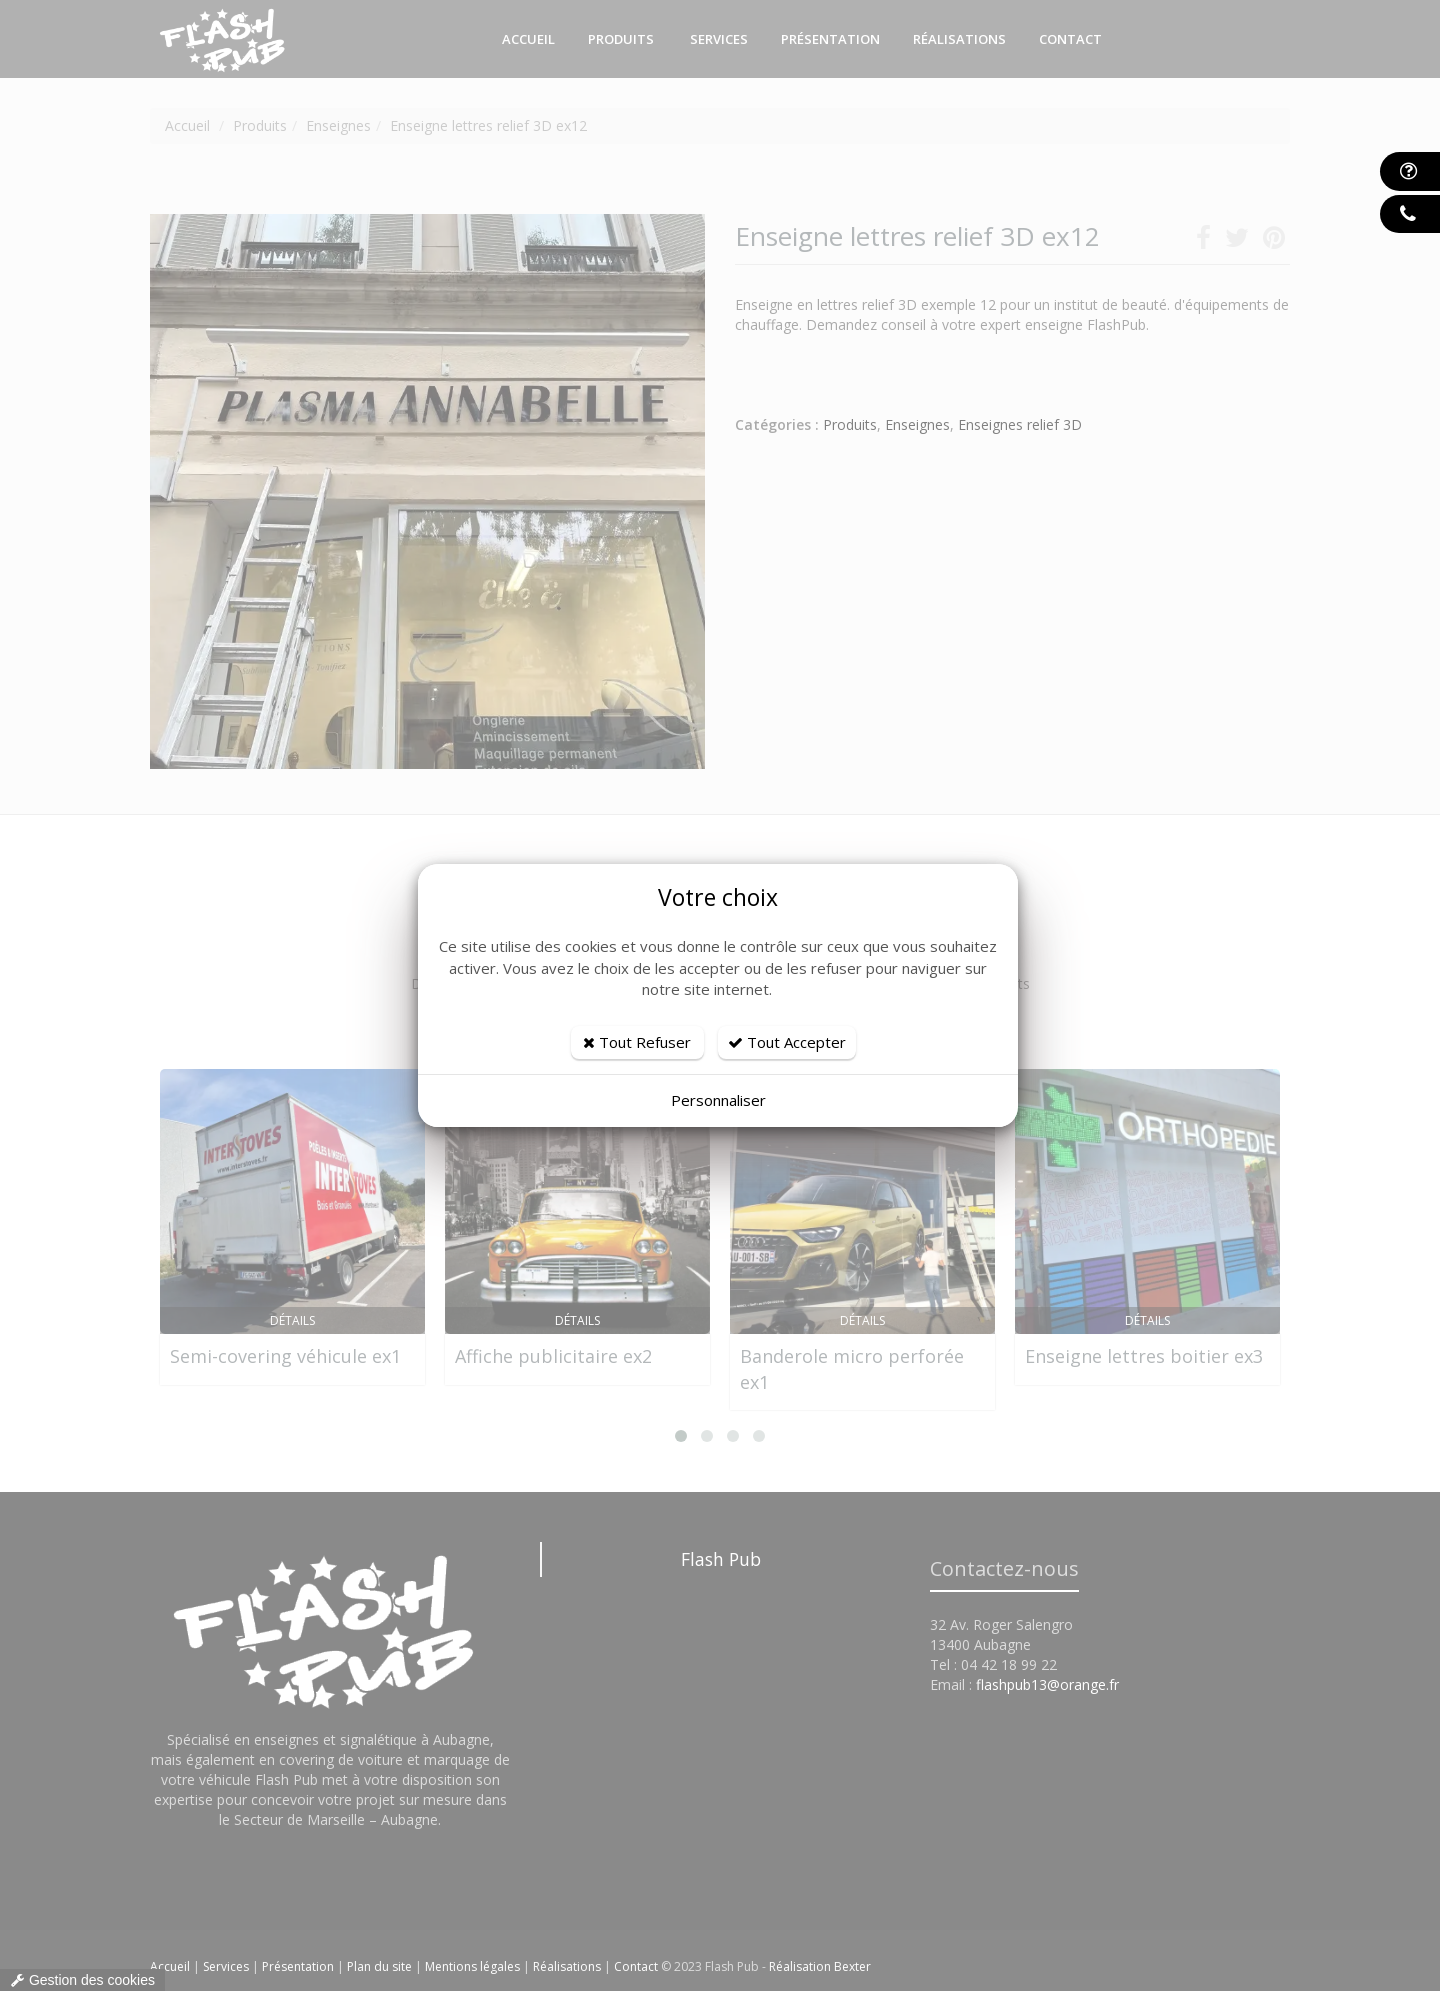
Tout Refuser (637, 1042)
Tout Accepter (787, 1042)
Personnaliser (718, 1100)
